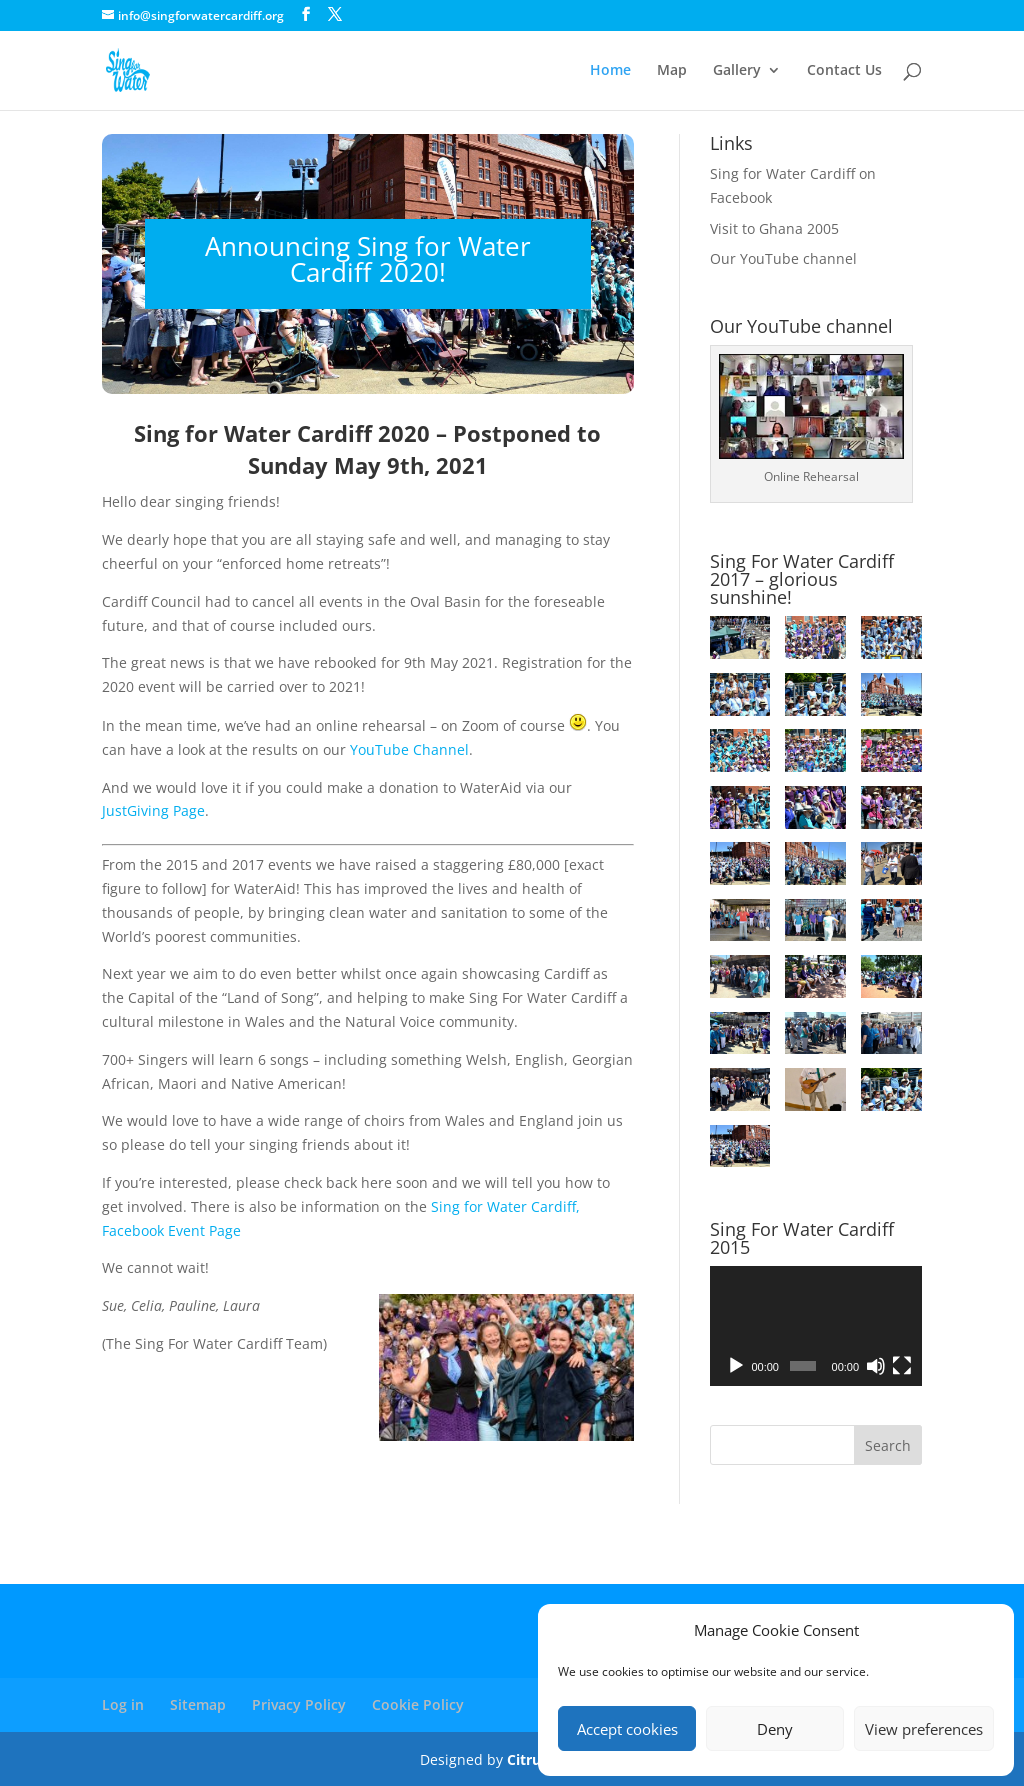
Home (610, 71)
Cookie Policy (418, 1704)
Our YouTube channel (783, 258)
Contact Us (844, 71)
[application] (816, 1325)
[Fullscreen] (902, 1366)
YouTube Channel (409, 749)
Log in (123, 1704)
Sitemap (198, 1704)
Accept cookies (627, 1729)
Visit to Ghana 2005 (774, 228)
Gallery (737, 71)
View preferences (924, 1729)
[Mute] (876, 1366)
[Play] (736, 1366)
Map (672, 71)
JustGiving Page (153, 810)
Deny (775, 1729)
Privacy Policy (299, 1704)
